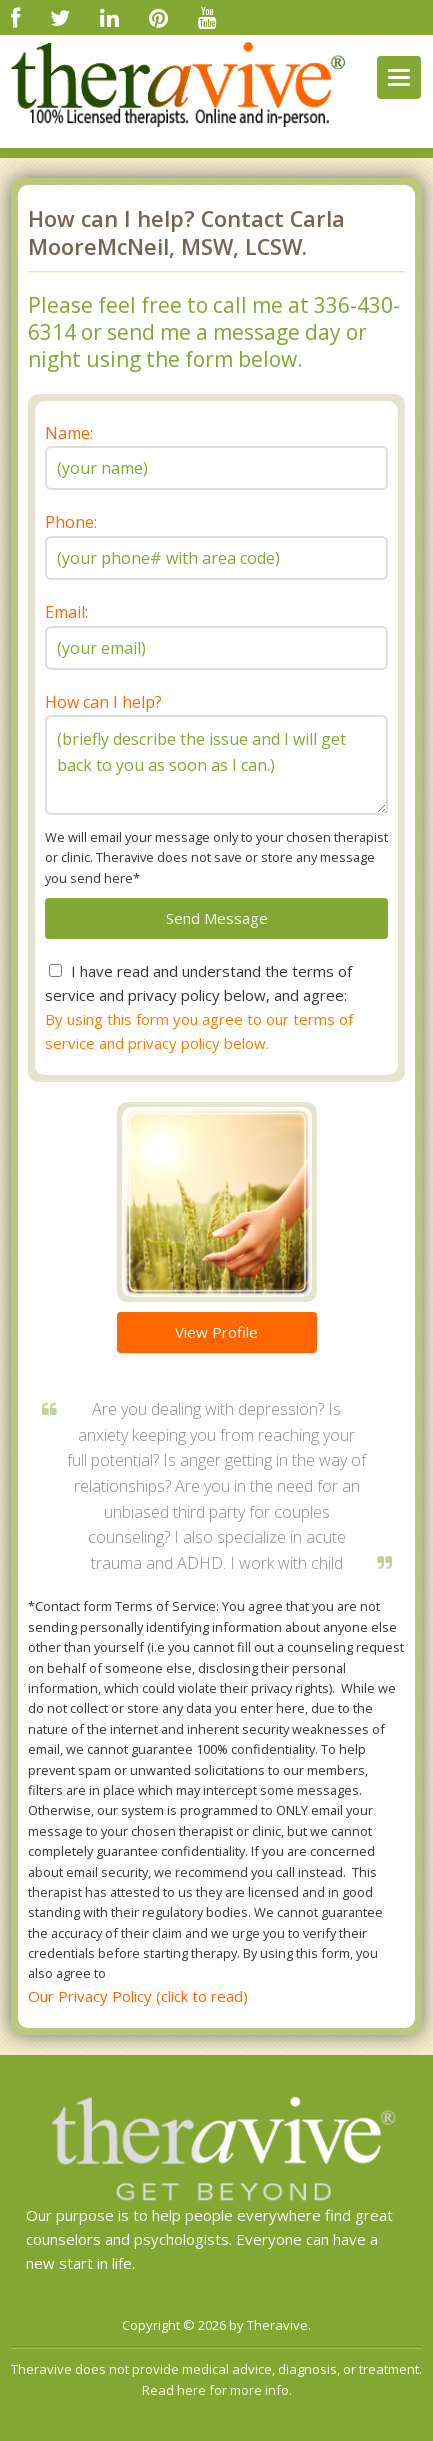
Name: (69, 433)
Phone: (71, 522)
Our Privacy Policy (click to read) (138, 1996)
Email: (66, 612)
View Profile (216, 1332)
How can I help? (103, 702)
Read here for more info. (217, 2390)
